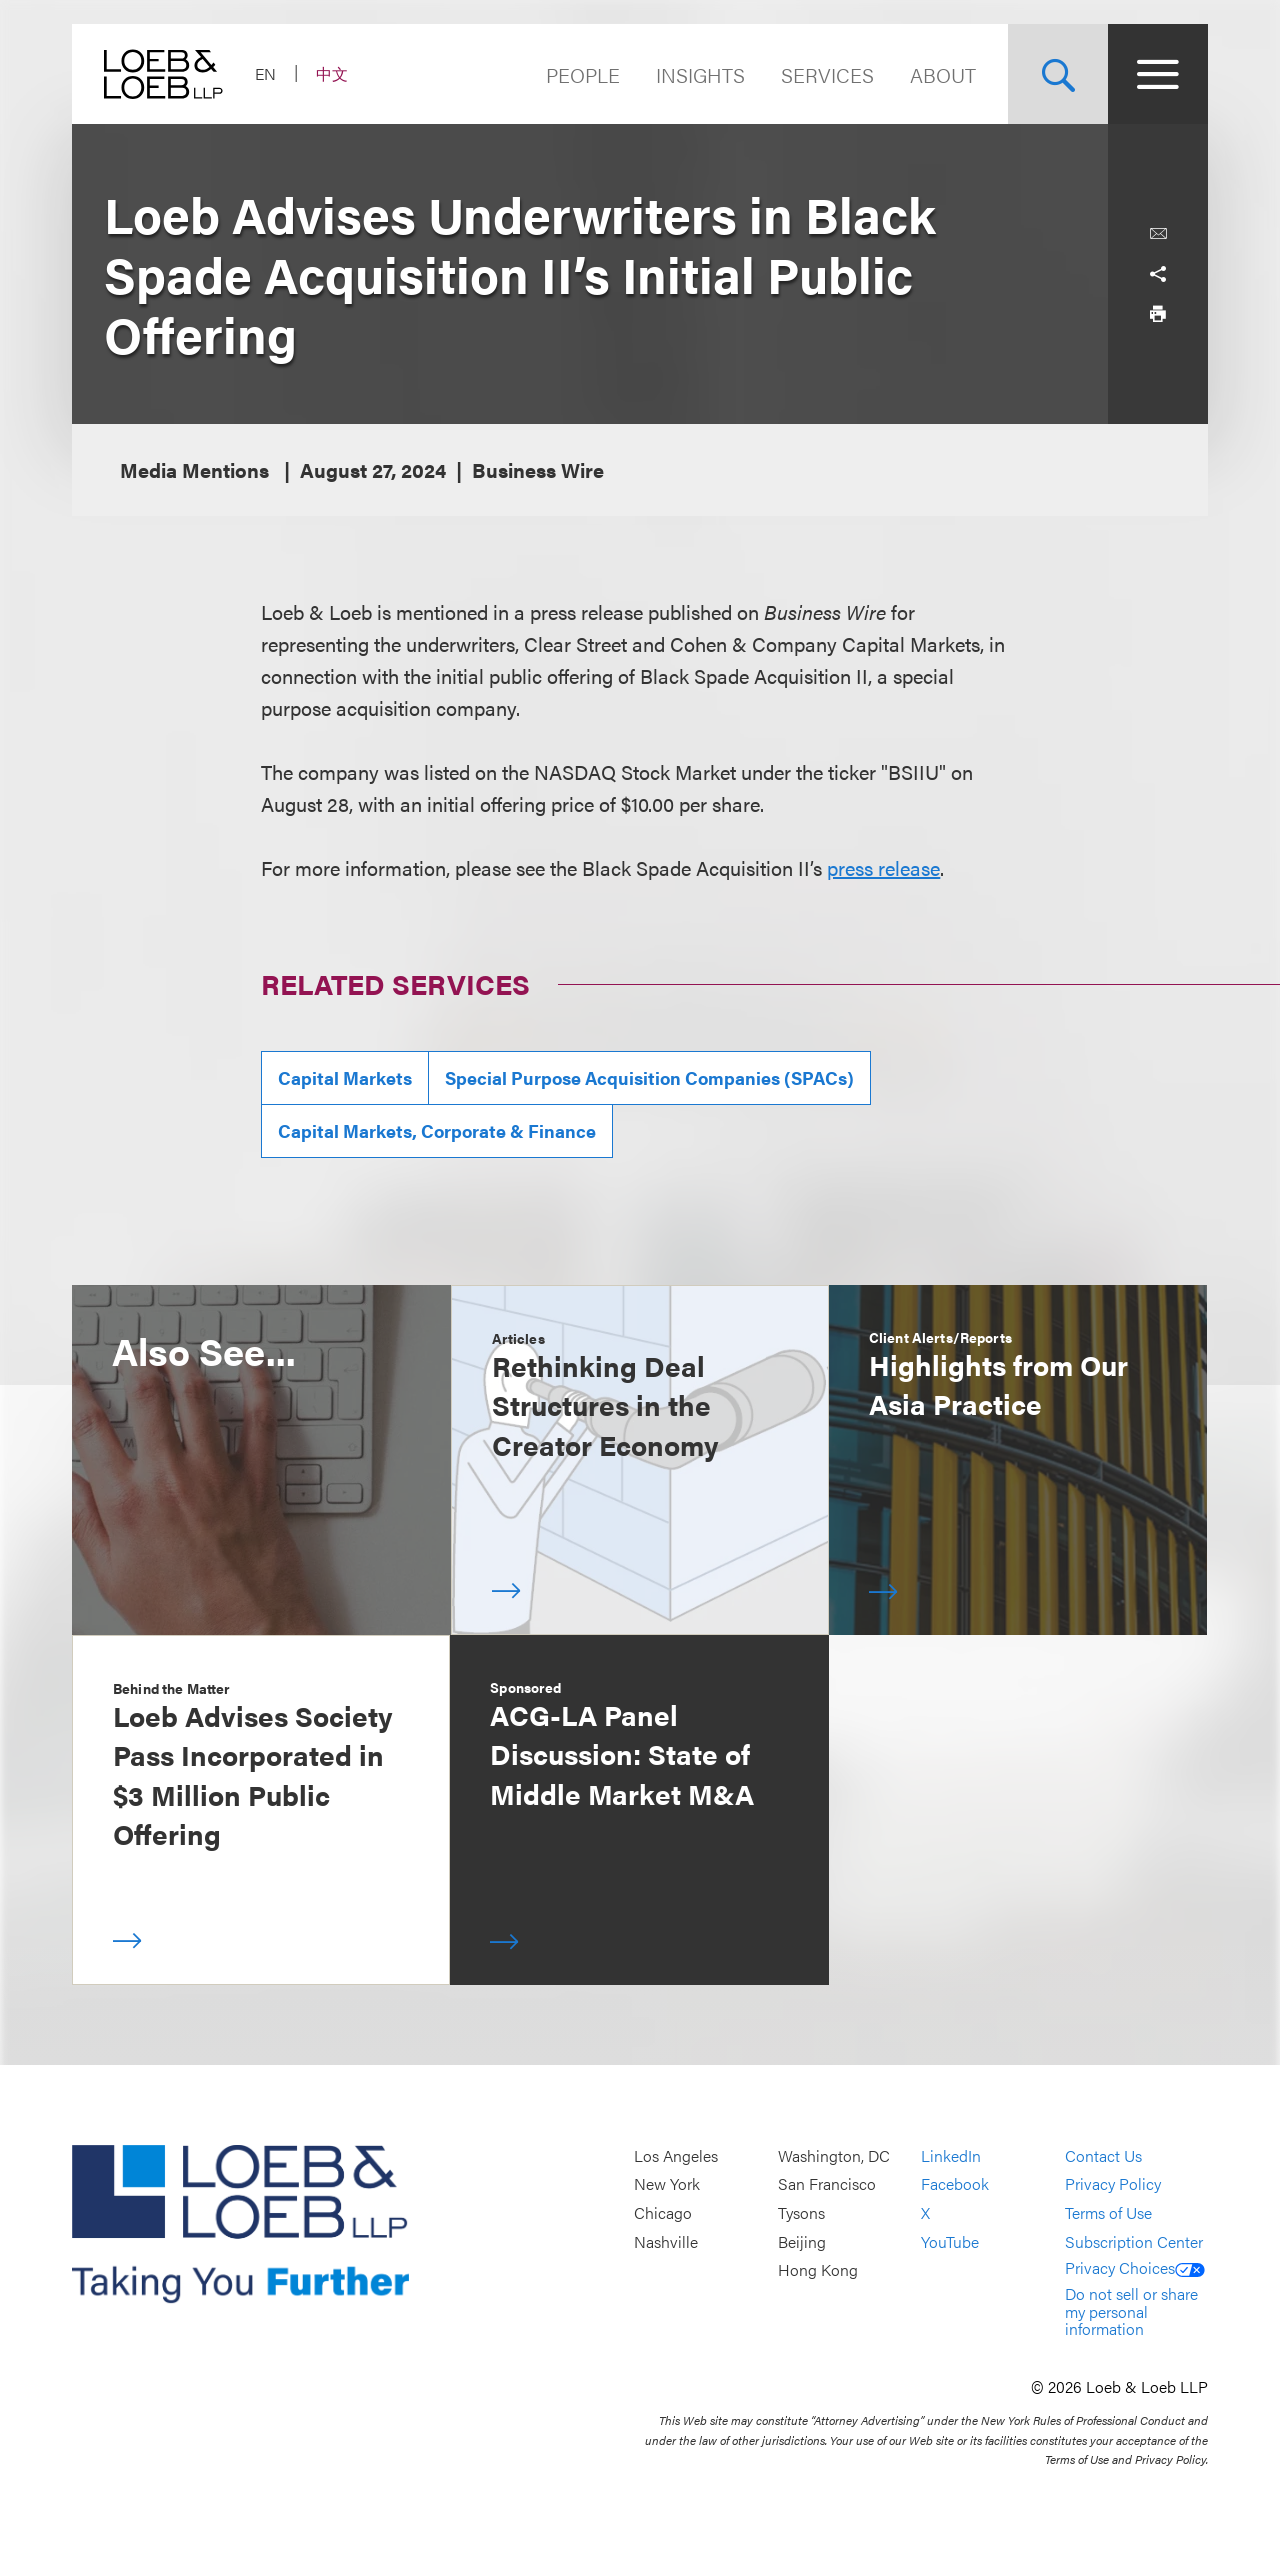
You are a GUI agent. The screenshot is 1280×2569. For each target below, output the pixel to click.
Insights (700, 74)
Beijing (802, 2241)
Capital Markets (345, 1077)
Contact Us (1103, 2155)
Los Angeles (676, 2155)
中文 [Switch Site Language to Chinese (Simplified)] (332, 73)
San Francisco (827, 2184)
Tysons (801, 2212)
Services (827, 74)
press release (883, 867)
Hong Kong (818, 2269)
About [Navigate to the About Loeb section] (943, 74)
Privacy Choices (1135, 2267)
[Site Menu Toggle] (1158, 74)
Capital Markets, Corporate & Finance (437, 1130)
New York (667, 2184)
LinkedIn (951, 2155)
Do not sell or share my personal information (1131, 2311)
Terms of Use (1108, 2212)
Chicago (663, 2212)
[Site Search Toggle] (1058, 74)
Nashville (666, 2241)
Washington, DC (834, 2155)
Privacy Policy (1113, 2184)
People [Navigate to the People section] (583, 74)
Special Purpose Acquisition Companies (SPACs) (649, 1077)
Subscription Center (1134, 2241)
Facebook (955, 2184)
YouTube (950, 2241)
